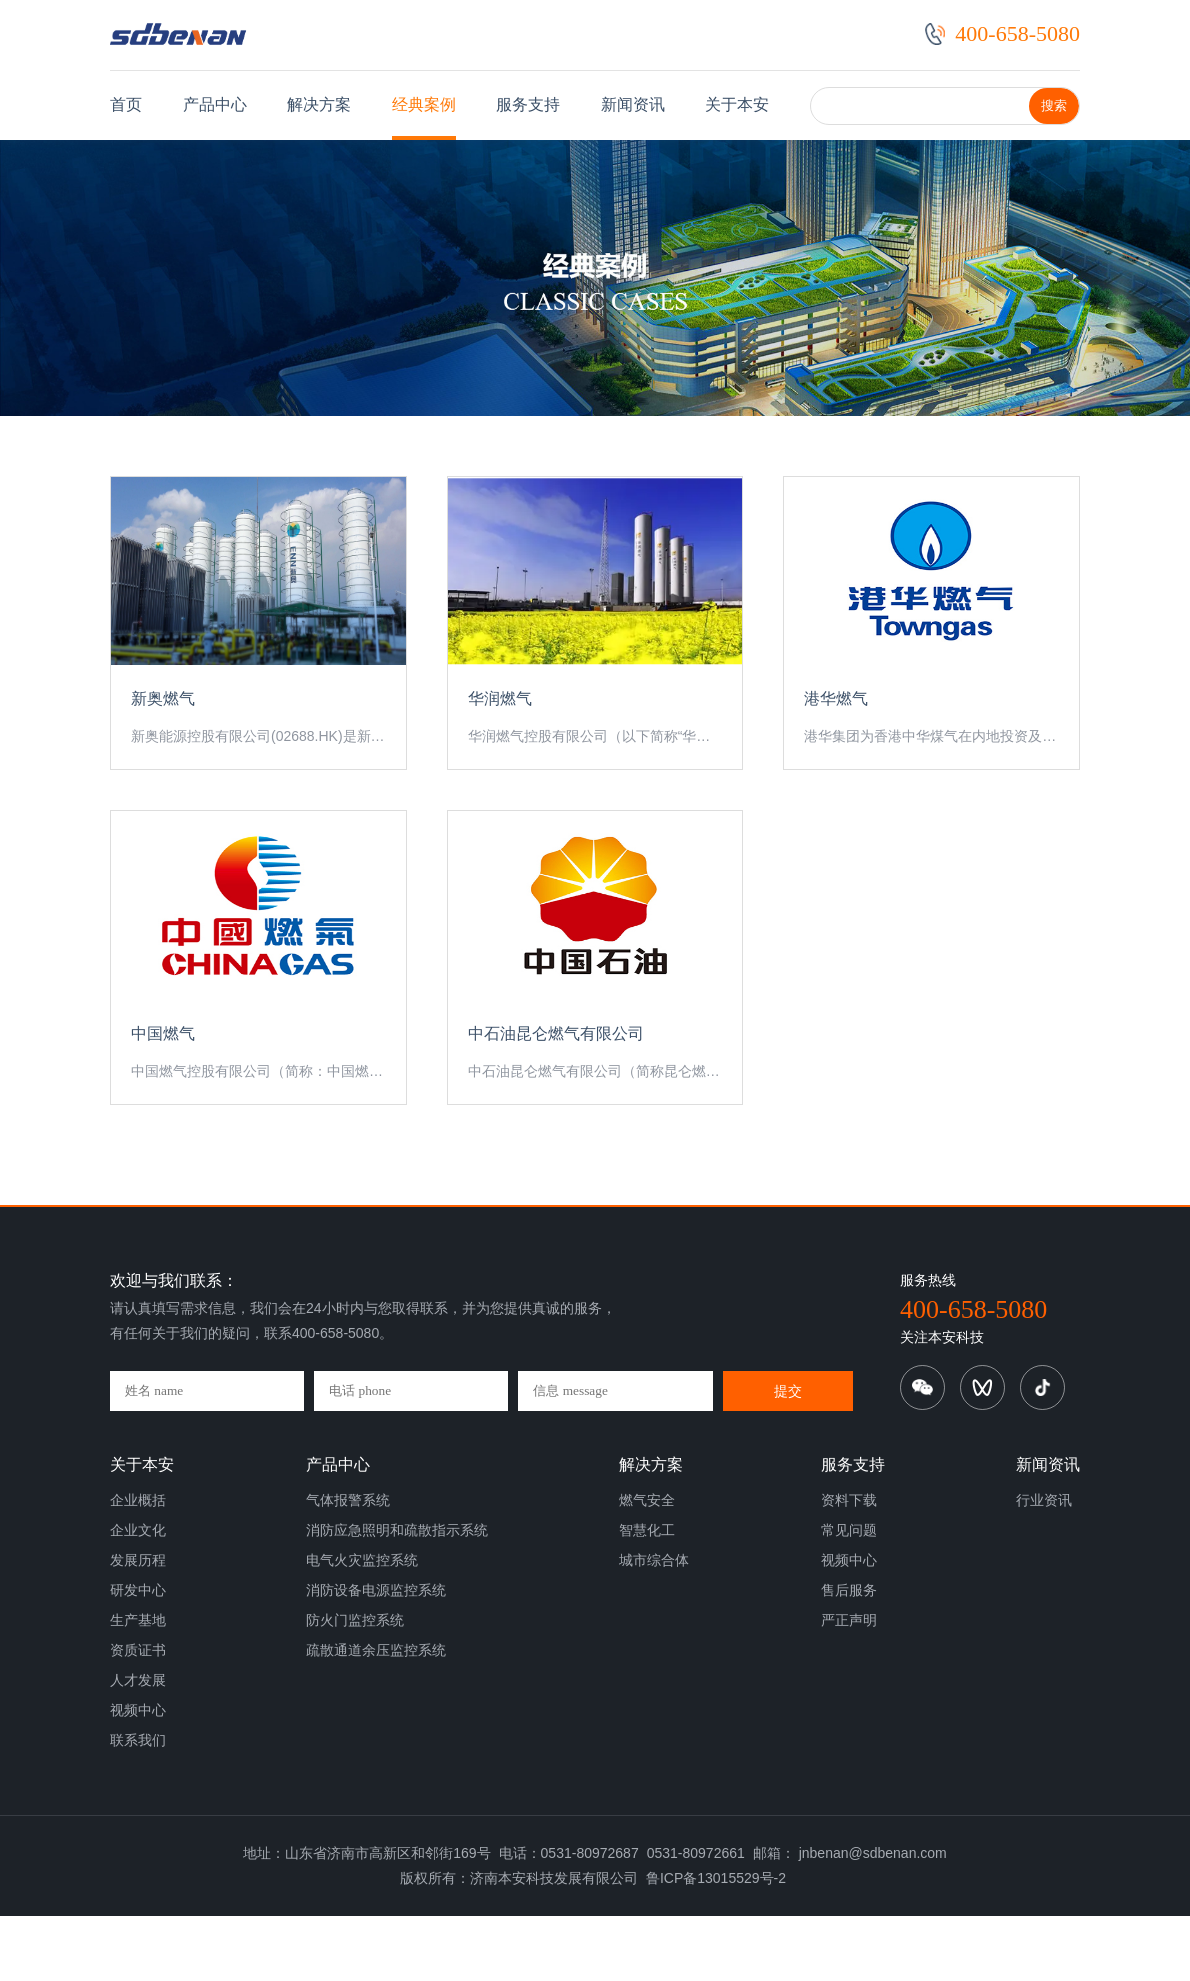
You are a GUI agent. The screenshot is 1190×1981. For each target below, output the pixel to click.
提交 (790, 1456)
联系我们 (138, 1805)
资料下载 (849, 1565)
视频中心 (138, 1775)
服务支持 (528, 104)
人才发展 (138, 1745)
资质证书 (138, 1715)
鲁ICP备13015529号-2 (716, 1943)
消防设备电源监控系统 (376, 1655)
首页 (126, 104)
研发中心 (138, 1655)
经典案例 (424, 104)
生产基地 (138, 1685)
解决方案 (319, 104)
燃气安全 (647, 1565)
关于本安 (737, 104)
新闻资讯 (633, 104)
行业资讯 (1044, 1565)
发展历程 (138, 1625)
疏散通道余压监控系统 (376, 1715)
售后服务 (849, 1655)
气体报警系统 (348, 1565)
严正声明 (849, 1685)
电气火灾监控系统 (362, 1625)
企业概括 (138, 1565)
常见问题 (849, 1595)
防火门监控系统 (355, 1685)
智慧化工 (647, 1595)
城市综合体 (654, 1625)
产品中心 (215, 104)
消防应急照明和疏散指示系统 (397, 1595)
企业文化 (138, 1595)
